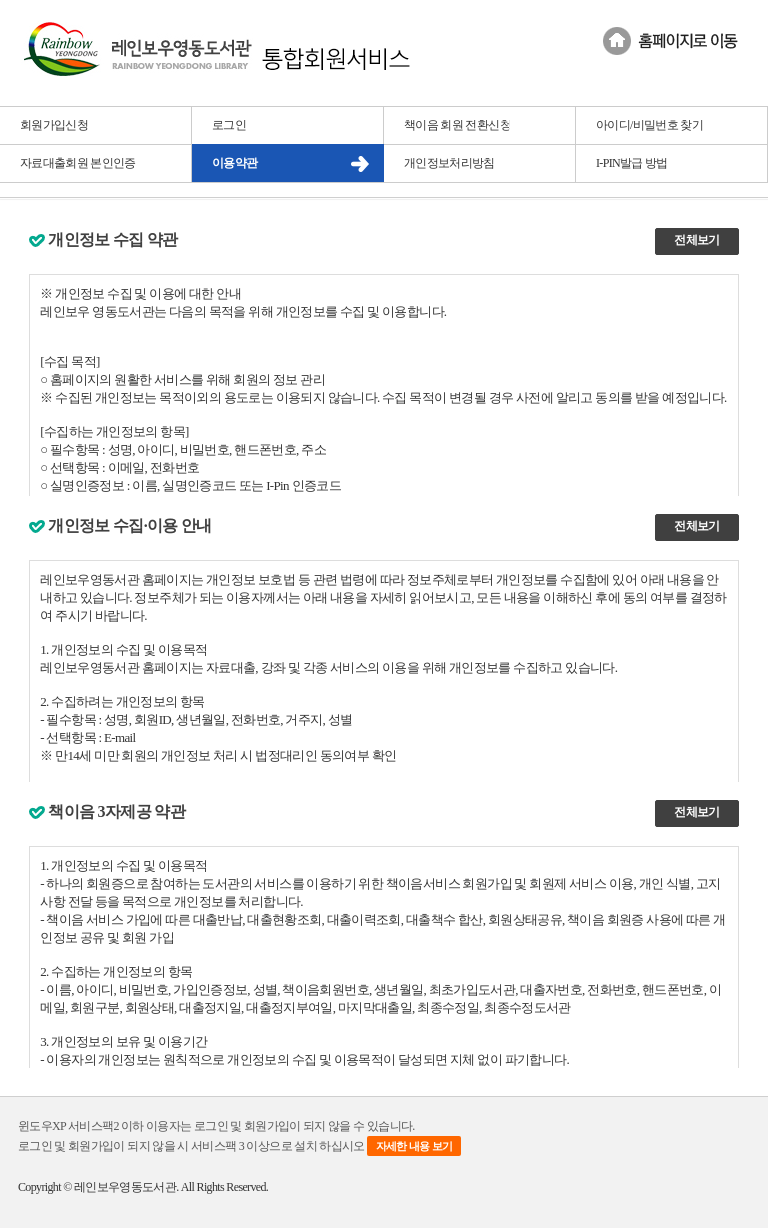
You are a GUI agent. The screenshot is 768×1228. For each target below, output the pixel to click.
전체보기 (696, 240)
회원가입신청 (54, 125)
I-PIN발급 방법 (632, 163)
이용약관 (234, 163)
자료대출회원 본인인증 (78, 163)
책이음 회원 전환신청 (457, 125)
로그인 (229, 125)
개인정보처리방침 (449, 163)
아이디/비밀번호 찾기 (649, 125)
